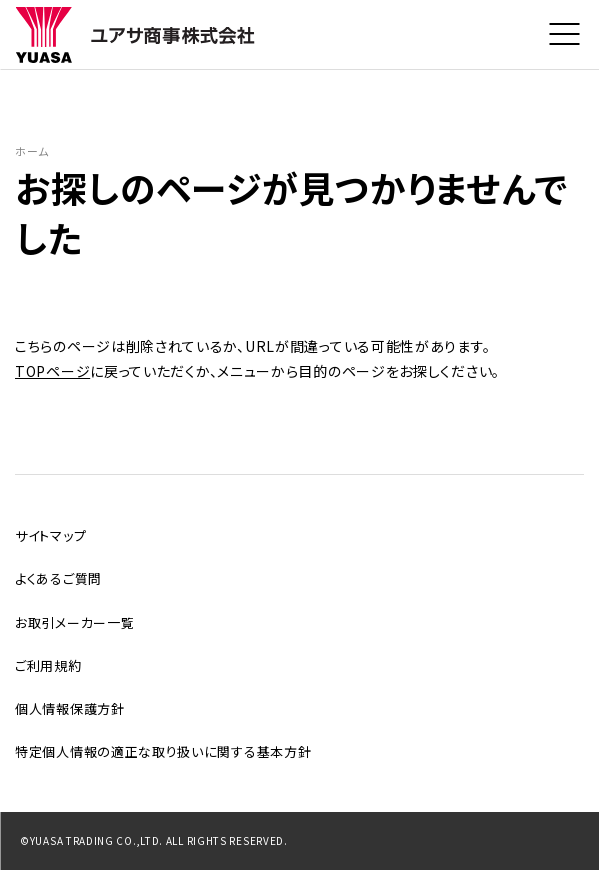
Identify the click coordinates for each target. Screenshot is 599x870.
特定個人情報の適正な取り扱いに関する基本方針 (163, 751)
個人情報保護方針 (70, 708)
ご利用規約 (48, 665)
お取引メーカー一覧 (74, 622)
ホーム (34, 151)
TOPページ (52, 373)
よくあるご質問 (58, 578)
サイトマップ (50, 535)
